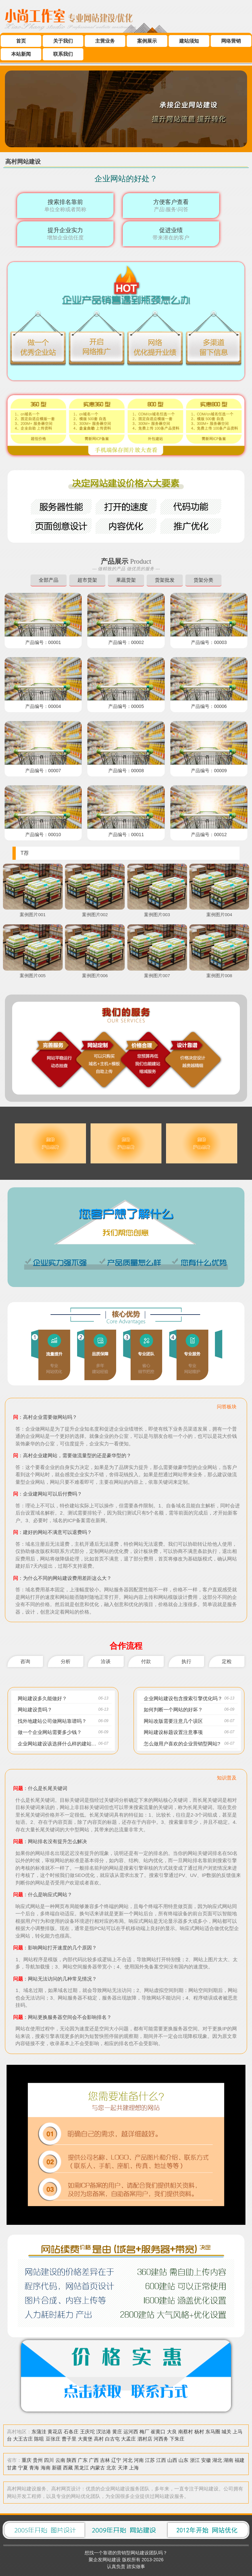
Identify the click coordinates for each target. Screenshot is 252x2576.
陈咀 (39, 2438)
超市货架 (87, 579)
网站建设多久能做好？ (42, 1698)
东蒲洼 (39, 2431)
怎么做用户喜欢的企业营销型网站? (182, 1743)
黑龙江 (81, 2467)
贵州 (38, 2459)
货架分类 (203, 579)
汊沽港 (103, 2431)
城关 (226, 2431)
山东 (183, 2459)
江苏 (150, 2459)
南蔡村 (185, 2431)
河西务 (161, 2438)
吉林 (105, 2459)
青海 (34, 2467)
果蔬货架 (126, 579)
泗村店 (144, 2438)
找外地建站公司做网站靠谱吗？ (52, 1720)
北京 (111, 2467)
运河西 (130, 2431)
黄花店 (55, 2431)
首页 (21, 41)
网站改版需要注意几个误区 (173, 1720)
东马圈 (212, 2431)
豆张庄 (53, 2438)
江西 (161, 2459)
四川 (49, 2459)
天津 (123, 2467)
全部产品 (48, 579)
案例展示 (147, 41)
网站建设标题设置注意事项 (173, 1732)
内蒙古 (97, 2467)
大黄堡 (85, 2438)
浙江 (195, 2459)
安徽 (206, 2459)
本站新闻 (21, 54)
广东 (83, 2459)
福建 (239, 2459)
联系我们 (63, 54)
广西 (94, 2459)
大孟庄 (128, 2438)
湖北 (217, 2459)
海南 (46, 2467)
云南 (60, 2459)
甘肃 (12, 2467)
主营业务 (105, 41)
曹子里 (69, 2438)
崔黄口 (158, 2431)
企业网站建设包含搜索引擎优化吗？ (183, 1698)
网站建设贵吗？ (35, 1709)
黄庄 (117, 2431)
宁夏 (23, 2467)
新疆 (57, 2467)
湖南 (228, 2459)
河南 (139, 2459)
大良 (172, 2431)
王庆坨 (87, 2431)
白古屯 (112, 2438)
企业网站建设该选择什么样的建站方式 (59, 1743)
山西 (172, 2459)
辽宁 (116, 2459)
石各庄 (71, 2431)
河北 (128, 2459)
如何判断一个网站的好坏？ (173, 1709)
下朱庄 (177, 2438)
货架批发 (165, 579)
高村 (99, 2438)
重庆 (27, 2459)
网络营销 (231, 41)
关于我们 (63, 41)
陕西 (71, 2459)
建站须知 (189, 41)
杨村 (199, 2431)
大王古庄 (23, 2438)
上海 (134, 2467)
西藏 (68, 2467)
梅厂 (144, 2431)
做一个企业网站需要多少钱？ (50, 1732)
